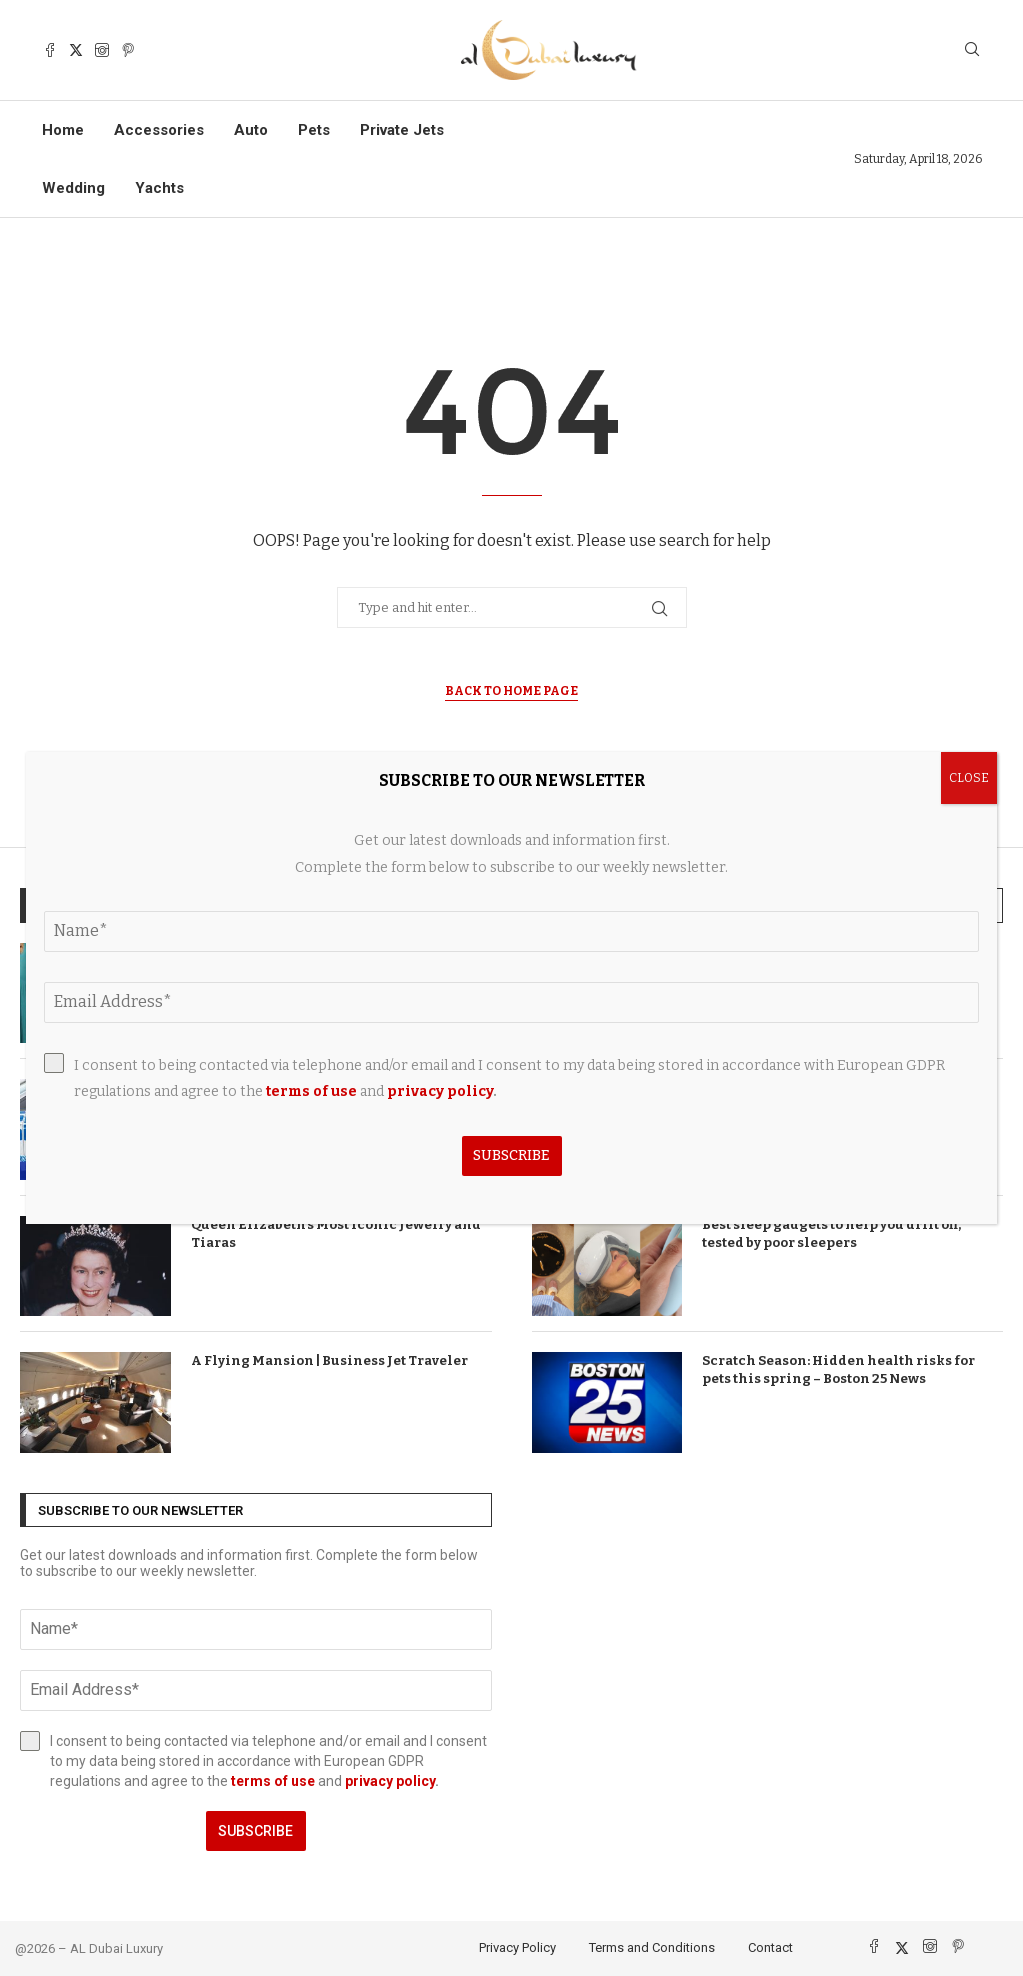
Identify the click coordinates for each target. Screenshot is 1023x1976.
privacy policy (390, 1781)
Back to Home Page (511, 691)
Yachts (159, 188)
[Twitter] (76, 50)
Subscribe (255, 1831)
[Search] (972, 50)
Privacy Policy (517, 1947)
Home (63, 130)
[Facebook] (50, 50)
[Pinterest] (128, 50)
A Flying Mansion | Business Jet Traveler (329, 1360)
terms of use (273, 1781)
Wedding (73, 188)
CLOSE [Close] (969, 778)
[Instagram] (102, 50)
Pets (314, 130)
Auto (251, 130)
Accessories (159, 130)
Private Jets (402, 130)
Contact (770, 1947)
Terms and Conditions (652, 1947)
